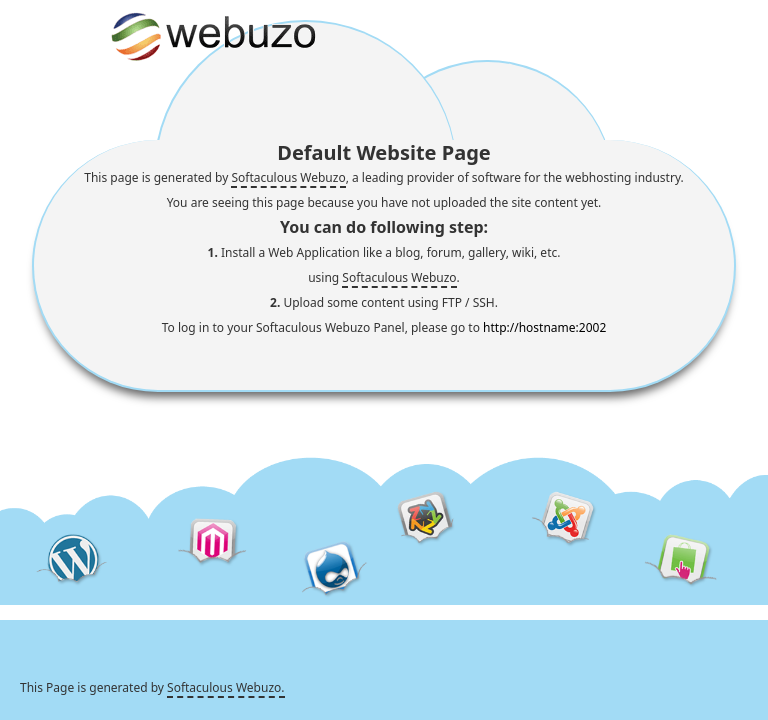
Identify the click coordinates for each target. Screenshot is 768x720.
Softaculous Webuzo (288, 177)
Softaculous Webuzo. (225, 687)
